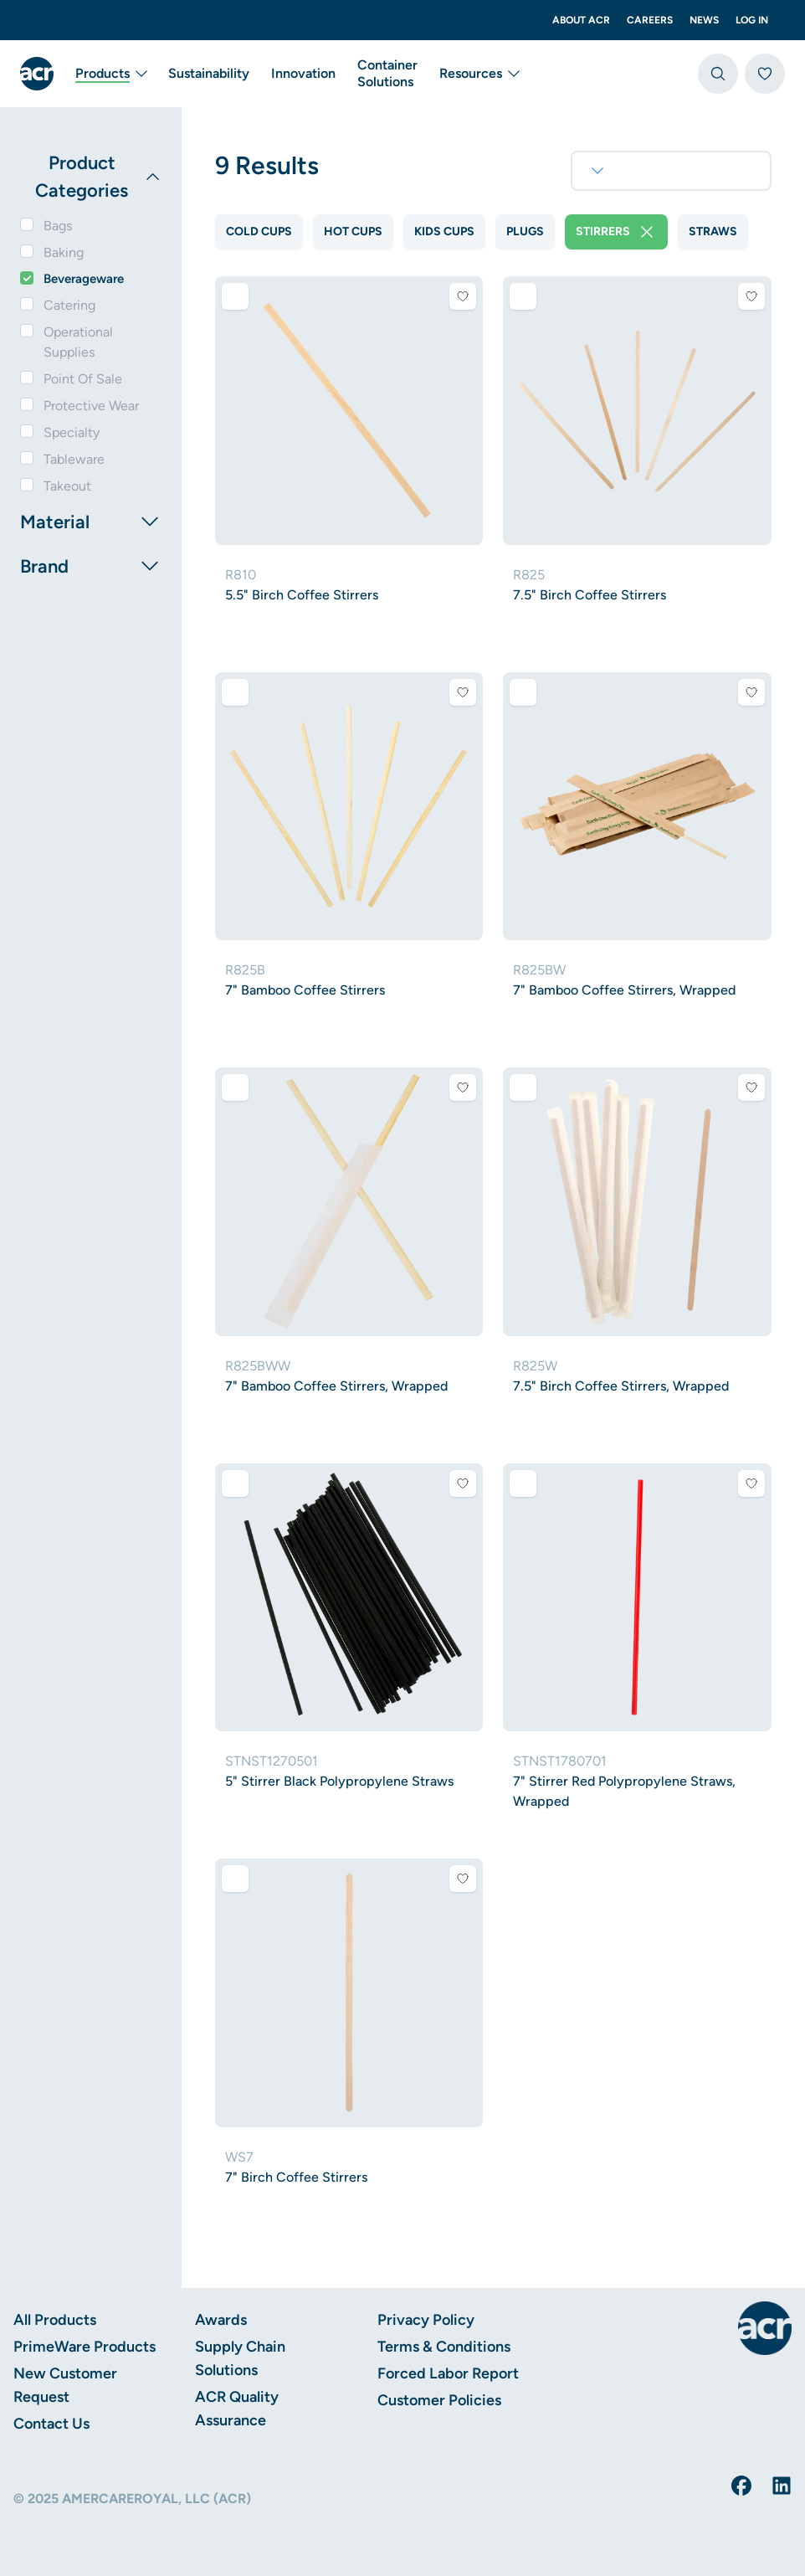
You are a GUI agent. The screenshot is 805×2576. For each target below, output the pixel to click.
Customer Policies (439, 2400)
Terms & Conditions (443, 2346)
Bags (58, 226)
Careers (650, 20)
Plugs (525, 231)
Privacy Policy (425, 2320)
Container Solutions (387, 73)
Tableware (74, 459)
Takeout (67, 486)
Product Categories (98, 177)
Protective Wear (91, 406)
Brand (91, 566)
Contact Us (51, 2423)
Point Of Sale (83, 379)
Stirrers (616, 232)
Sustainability (208, 73)
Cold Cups (259, 231)
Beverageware (84, 278)
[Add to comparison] (235, 296)
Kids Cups (444, 231)
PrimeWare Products (84, 2346)
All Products (54, 2320)
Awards (221, 2320)
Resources (480, 73)
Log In (752, 20)
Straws (713, 231)
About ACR (581, 20)
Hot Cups (353, 231)
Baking (64, 252)
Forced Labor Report (448, 2373)
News (704, 20)
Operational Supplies (78, 342)
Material (91, 521)
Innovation (303, 73)
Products (112, 73)
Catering (69, 305)
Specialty (72, 432)
